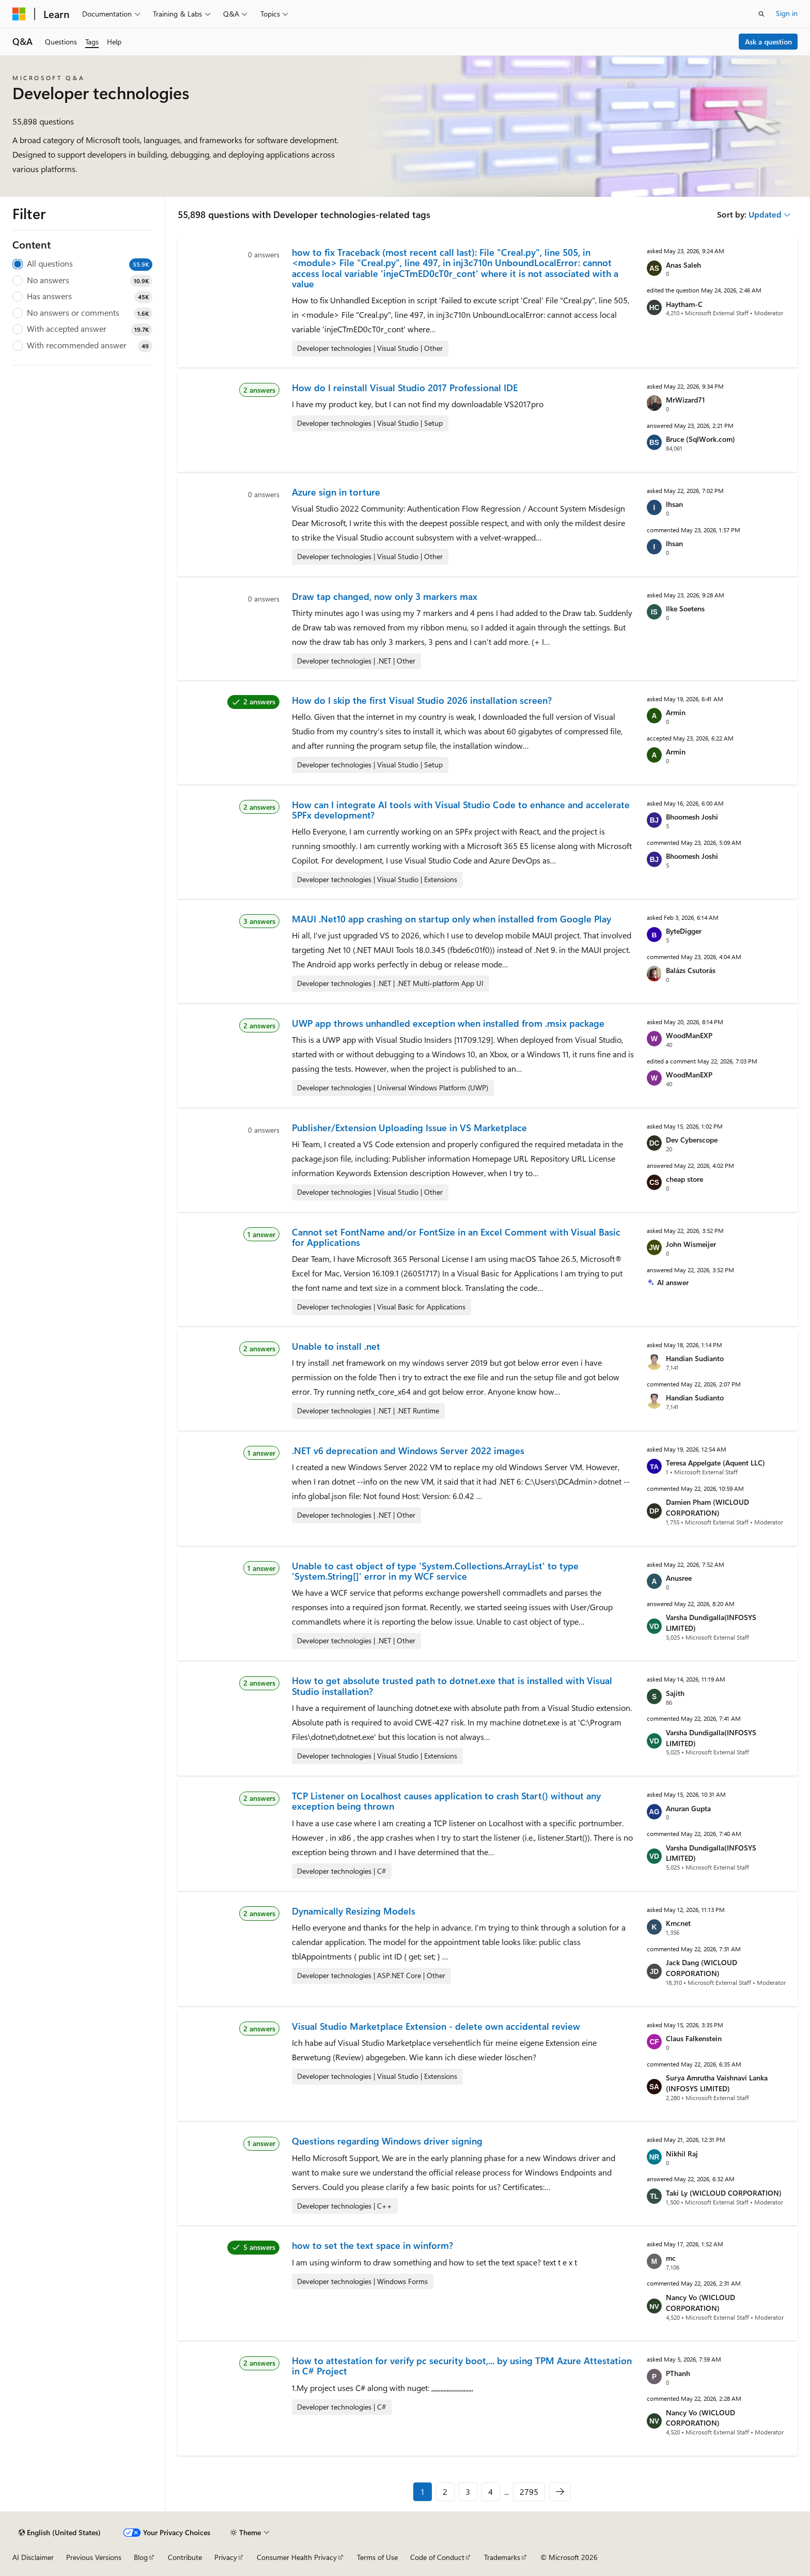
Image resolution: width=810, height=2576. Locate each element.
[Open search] (761, 14)
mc (671, 2258)
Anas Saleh (683, 265)
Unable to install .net (336, 1346)
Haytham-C (684, 304)
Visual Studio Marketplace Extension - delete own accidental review (436, 2026)
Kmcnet (678, 1923)
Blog (141, 2557)
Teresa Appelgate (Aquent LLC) (715, 1463)
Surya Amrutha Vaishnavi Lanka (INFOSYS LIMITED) (717, 2083)
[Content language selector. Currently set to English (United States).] (59, 2532)
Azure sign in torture (336, 492)
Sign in (787, 13)
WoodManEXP (689, 1035)
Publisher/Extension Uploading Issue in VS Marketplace (409, 1127)
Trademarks (502, 2557)
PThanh (678, 2373)
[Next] (560, 2491)
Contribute (185, 2557)
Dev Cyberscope (692, 1140)
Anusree (679, 1578)
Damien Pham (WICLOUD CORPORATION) (707, 1507)
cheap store (684, 1179)
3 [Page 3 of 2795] (467, 2491)
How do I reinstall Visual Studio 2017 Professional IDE (405, 387)
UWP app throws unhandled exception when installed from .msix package (448, 1023)
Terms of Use (377, 2557)
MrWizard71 (685, 400)
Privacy (225, 2557)
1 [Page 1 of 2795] (422, 2491)
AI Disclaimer (33, 2557)
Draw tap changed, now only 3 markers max (384, 596)
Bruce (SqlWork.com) (700, 439)
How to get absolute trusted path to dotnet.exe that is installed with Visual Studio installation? (452, 1685)
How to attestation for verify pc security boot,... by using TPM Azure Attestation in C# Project (462, 2365)
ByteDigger (684, 931)
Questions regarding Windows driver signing (387, 2141)
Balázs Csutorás (690, 970)
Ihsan (674, 504)
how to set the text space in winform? (372, 2245)
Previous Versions (93, 2557)
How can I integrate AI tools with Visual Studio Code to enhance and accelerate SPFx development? (461, 809)
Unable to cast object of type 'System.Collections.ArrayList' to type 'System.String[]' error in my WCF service (435, 1571)
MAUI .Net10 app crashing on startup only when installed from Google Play (451, 919)
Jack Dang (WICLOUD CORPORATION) (701, 1967)
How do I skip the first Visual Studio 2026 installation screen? (422, 700)
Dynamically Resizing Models (353, 1911)
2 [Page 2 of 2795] (445, 2491)
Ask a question (768, 42)
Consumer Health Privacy (297, 2557)
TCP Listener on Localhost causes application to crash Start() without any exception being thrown (446, 1801)
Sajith (675, 1693)
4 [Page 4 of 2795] (490, 2491)
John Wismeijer (691, 1244)
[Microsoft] (19, 14)
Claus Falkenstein (694, 2038)
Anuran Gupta (688, 1808)
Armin (676, 712)
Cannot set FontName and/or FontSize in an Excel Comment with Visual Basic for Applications (456, 1237)
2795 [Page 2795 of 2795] (529, 2491)
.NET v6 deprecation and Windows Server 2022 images (408, 1450)
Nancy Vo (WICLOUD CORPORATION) (700, 2302)
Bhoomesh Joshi (692, 817)
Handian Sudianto (695, 1358)
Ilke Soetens (685, 608)
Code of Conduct (437, 2557)
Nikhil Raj (682, 2153)
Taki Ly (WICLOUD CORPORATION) (724, 2193)
